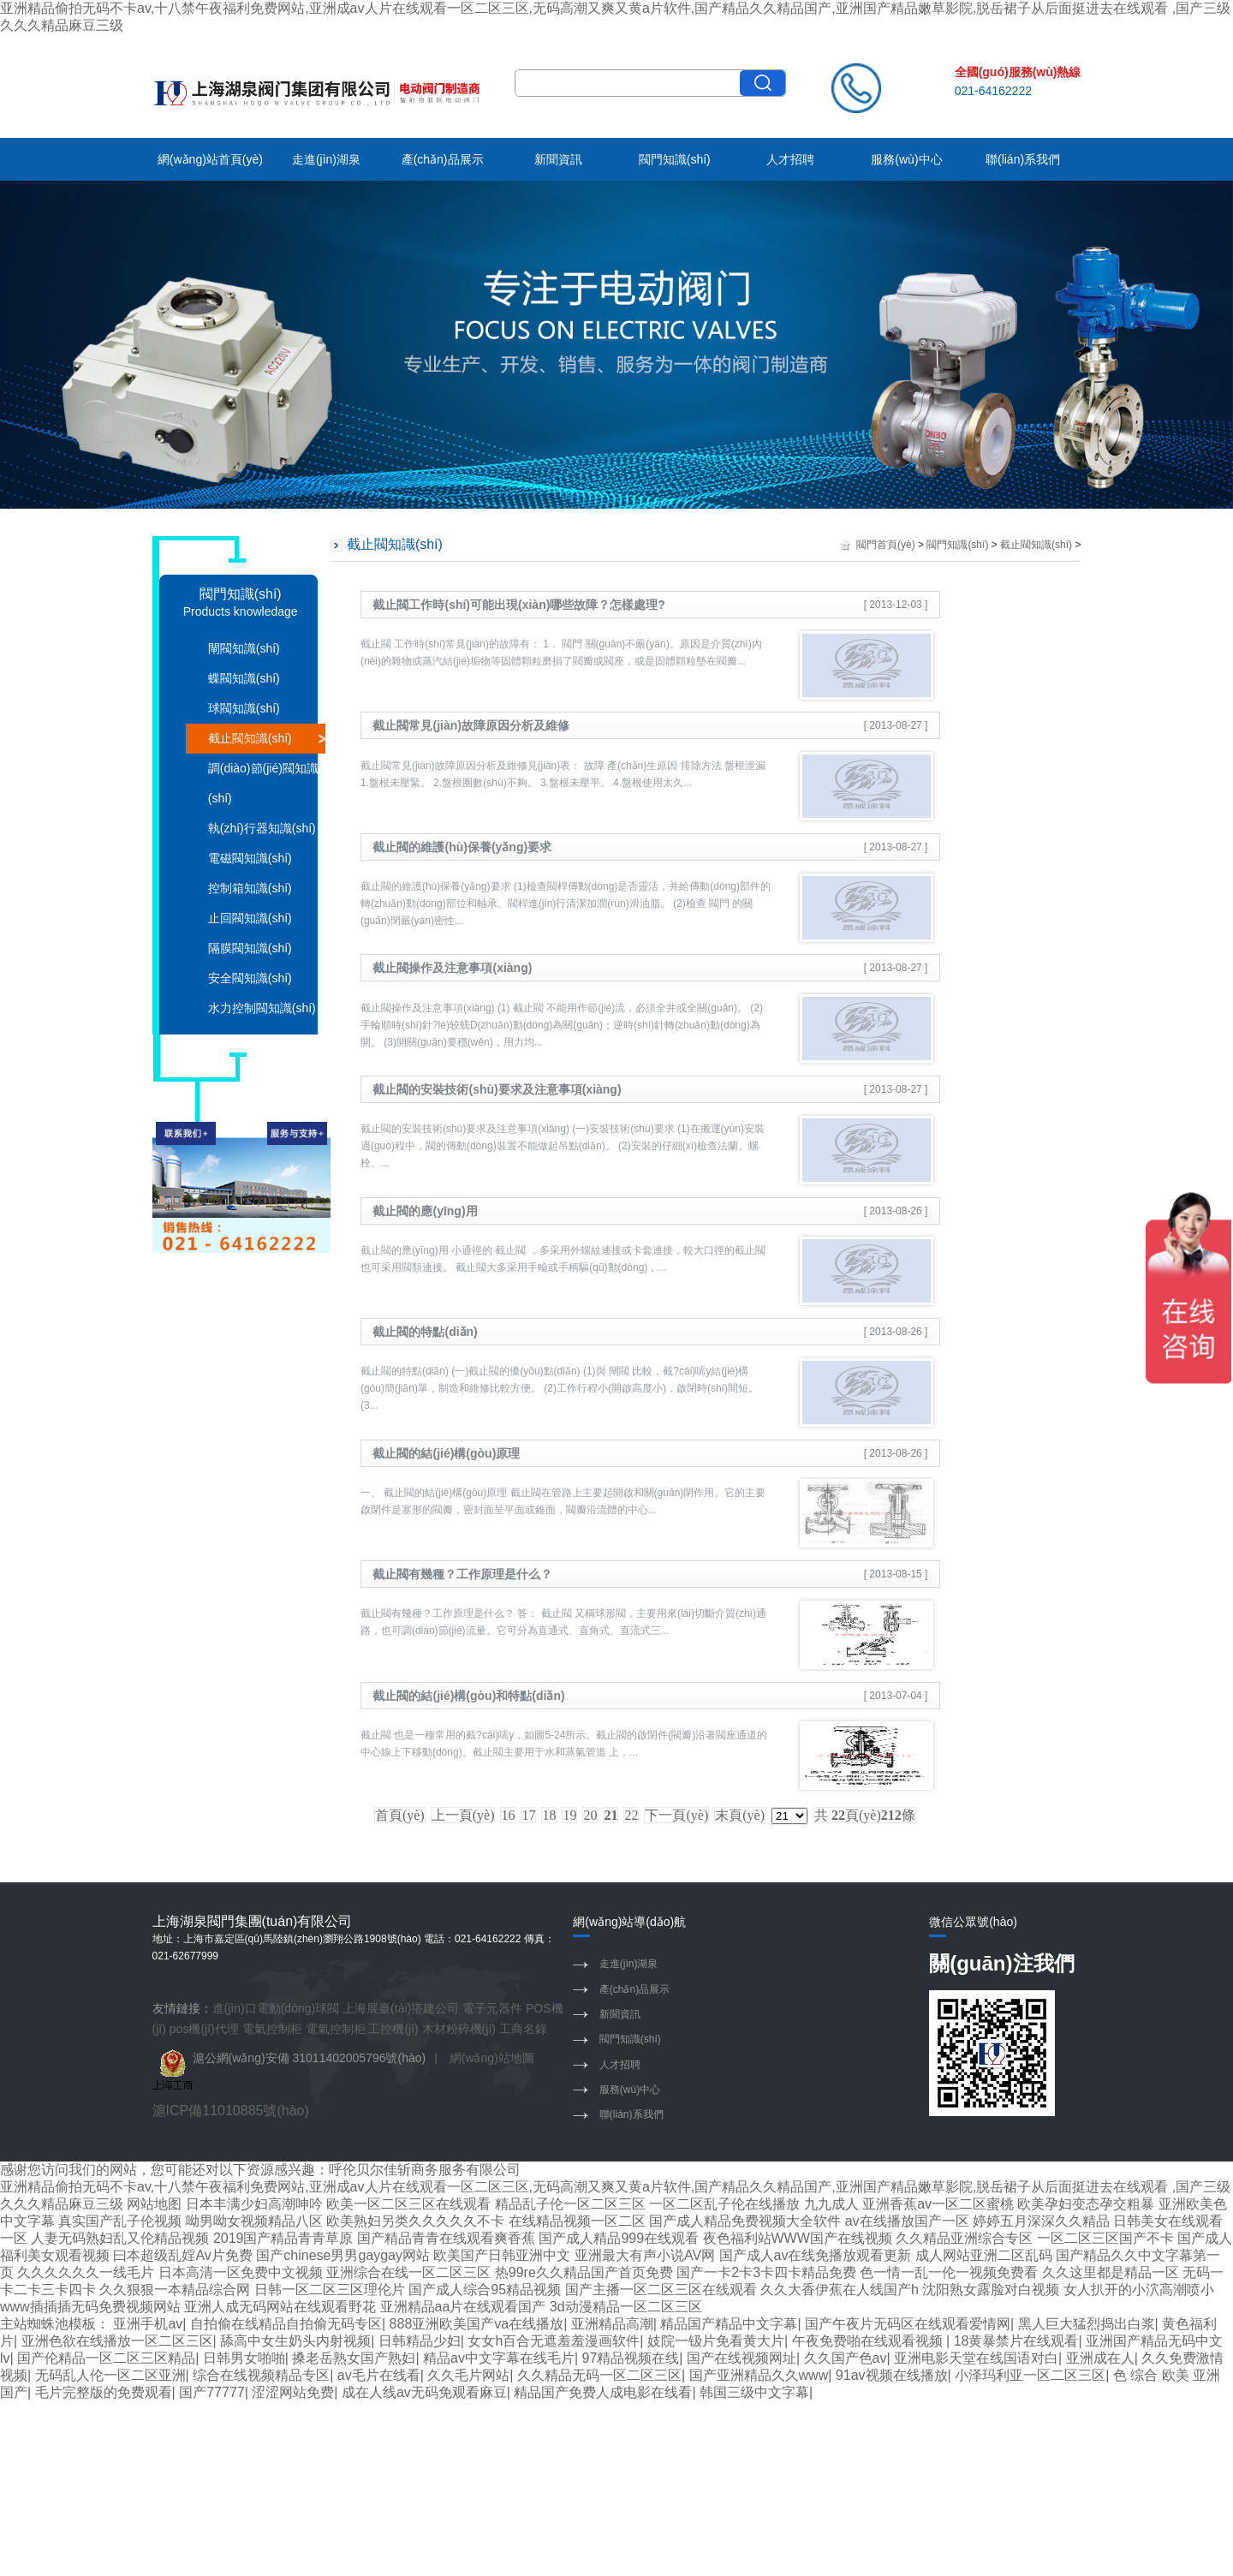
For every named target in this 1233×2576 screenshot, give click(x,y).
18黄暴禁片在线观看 (1016, 2341)
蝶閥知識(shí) (244, 678)
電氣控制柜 (272, 2029)
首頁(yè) (400, 1815)
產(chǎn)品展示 (443, 159)
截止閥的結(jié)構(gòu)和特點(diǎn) (468, 1695)
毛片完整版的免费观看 (103, 2392)
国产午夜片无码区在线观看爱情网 (907, 2324)
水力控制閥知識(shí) (262, 1008)
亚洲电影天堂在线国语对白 (976, 2358)
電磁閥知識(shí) (250, 858)
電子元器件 (492, 2008)
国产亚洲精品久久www (759, 2375)
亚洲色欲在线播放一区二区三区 (117, 2341)
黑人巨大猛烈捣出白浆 (1086, 2324)
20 (590, 1815)
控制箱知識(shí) (250, 888)
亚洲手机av (147, 2324)
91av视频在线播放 (892, 2375)
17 (528, 1815)
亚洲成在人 (1100, 2358)
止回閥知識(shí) (250, 918)
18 (549, 1815)
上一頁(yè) (463, 1815)
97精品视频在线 (631, 2358)
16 (508, 1815)
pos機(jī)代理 (204, 2029)
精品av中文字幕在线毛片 (499, 2358)
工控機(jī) (393, 2029)
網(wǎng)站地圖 (492, 2058)
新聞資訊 (558, 159)
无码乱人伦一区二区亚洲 (110, 2375)
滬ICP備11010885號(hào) (230, 2110)
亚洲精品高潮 (612, 2324)
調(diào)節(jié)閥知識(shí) (263, 783)
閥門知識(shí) (675, 159)
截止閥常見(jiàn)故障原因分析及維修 (470, 725)
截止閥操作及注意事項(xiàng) (452, 968)
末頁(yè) (740, 1815)
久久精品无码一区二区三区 (599, 2375)
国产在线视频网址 (741, 2358)
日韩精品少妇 (419, 2341)
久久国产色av (845, 2358)
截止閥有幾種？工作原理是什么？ (462, 1574)
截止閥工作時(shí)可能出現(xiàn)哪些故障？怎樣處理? (518, 604)
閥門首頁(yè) (885, 545)
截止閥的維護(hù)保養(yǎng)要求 (461, 847)
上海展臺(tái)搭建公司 (400, 2008)
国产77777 (212, 2392)
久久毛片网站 (468, 2375)
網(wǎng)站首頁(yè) (210, 159)
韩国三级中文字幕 (754, 2392)
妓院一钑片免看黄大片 (715, 2341)
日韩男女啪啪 (244, 2358)
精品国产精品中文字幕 (728, 2324)
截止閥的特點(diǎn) (424, 1332)
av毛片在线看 (378, 2375)
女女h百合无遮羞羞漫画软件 (554, 2341)
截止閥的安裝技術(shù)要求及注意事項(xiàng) (496, 1089)
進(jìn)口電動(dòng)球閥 (276, 2008)
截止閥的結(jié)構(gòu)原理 (446, 1453)
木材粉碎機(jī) (459, 2029)
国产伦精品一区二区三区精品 (106, 2358)
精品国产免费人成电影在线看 (603, 2392)
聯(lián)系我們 (1023, 159)
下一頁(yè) (676, 1815)
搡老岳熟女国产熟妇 (353, 2358)
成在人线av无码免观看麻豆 (424, 2392)
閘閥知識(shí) (244, 648)
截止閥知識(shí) (250, 738)
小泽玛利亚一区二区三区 (1030, 2375)
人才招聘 (790, 159)
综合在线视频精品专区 (261, 2375)
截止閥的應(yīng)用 (424, 1211)
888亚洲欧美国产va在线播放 (477, 2324)
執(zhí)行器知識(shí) (262, 828)
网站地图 (154, 2204)
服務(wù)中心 (906, 159)
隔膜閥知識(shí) (250, 948)
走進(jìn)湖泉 (326, 159)
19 (569, 1815)
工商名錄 (523, 2029)
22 (631, 1815)
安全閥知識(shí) (250, 978)
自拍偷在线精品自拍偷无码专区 (286, 2324)
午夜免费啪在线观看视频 (869, 2341)
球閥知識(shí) (244, 708)
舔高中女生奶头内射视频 (295, 2341)
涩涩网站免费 (293, 2392)
